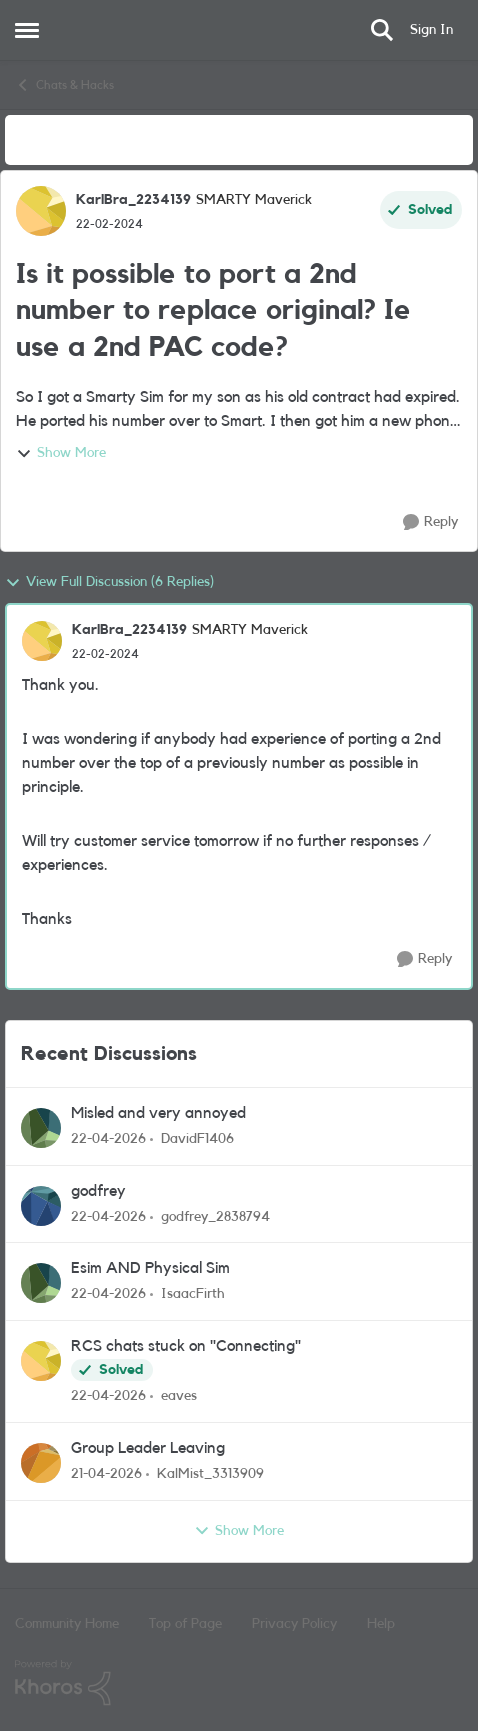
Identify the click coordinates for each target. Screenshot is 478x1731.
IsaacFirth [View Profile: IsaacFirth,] (193, 1294)
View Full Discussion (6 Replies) (109, 583)
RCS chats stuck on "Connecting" (186, 1346)
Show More (61, 454)
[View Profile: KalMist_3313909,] (41, 1463)
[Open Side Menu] (27, 30)
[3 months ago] (108, 1139)
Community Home (67, 1624)
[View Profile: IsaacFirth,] (41, 1283)
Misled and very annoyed (158, 1113)
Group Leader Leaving (148, 1448)
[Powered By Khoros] (239, 1683)
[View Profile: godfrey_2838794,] (41, 1206)
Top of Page (185, 1624)
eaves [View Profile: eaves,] (179, 1396)
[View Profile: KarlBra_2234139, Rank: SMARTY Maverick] (41, 211)
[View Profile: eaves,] (41, 1361)
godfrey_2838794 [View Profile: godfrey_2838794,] (215, 1216)
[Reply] (430, 522)
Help (381, 1624)
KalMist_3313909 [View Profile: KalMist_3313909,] (210, 1474)
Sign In (431, 30)
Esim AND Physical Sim (150, 1268)
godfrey (98, 1191)
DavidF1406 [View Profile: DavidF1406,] (197, 1139)
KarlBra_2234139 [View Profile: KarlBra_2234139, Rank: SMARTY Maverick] (133, 200)
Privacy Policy (294, 1624)
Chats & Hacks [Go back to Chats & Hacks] (64, 85)
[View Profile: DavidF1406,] (41, 1128)
